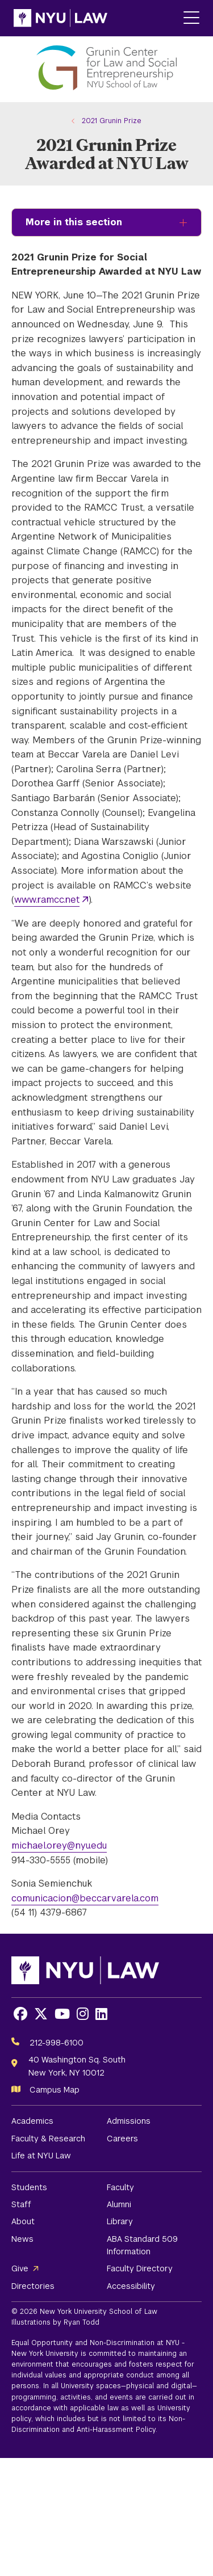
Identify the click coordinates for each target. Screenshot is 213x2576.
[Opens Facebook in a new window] (20, 2014)
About (23, 2221)
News (22, 2239)
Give (19, 2268)
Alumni (119, 2204)
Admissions (129, 2121)
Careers (122, 2138)
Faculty (120, 2187)
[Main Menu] (191, 18)
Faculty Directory (140, 2268)
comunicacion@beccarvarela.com (84, 1898)
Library (120, 2221)
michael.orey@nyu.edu (59, 1845)
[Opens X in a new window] (41, 2014)
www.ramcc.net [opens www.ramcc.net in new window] (47, 900)
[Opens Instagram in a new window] (83, 2014)
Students (29, 2187)
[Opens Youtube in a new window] (62, 2014)
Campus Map (55, 2090)
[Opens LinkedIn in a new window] (101, 2014)
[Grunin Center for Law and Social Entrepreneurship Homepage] (107, 69)
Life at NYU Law (41, 2155)
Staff (21, 2204)
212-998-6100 (56, 2043)
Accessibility (131, 2286)
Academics (32, 2121)
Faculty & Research (48, 2138)
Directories (33, 2286)
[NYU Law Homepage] (60, 18)
